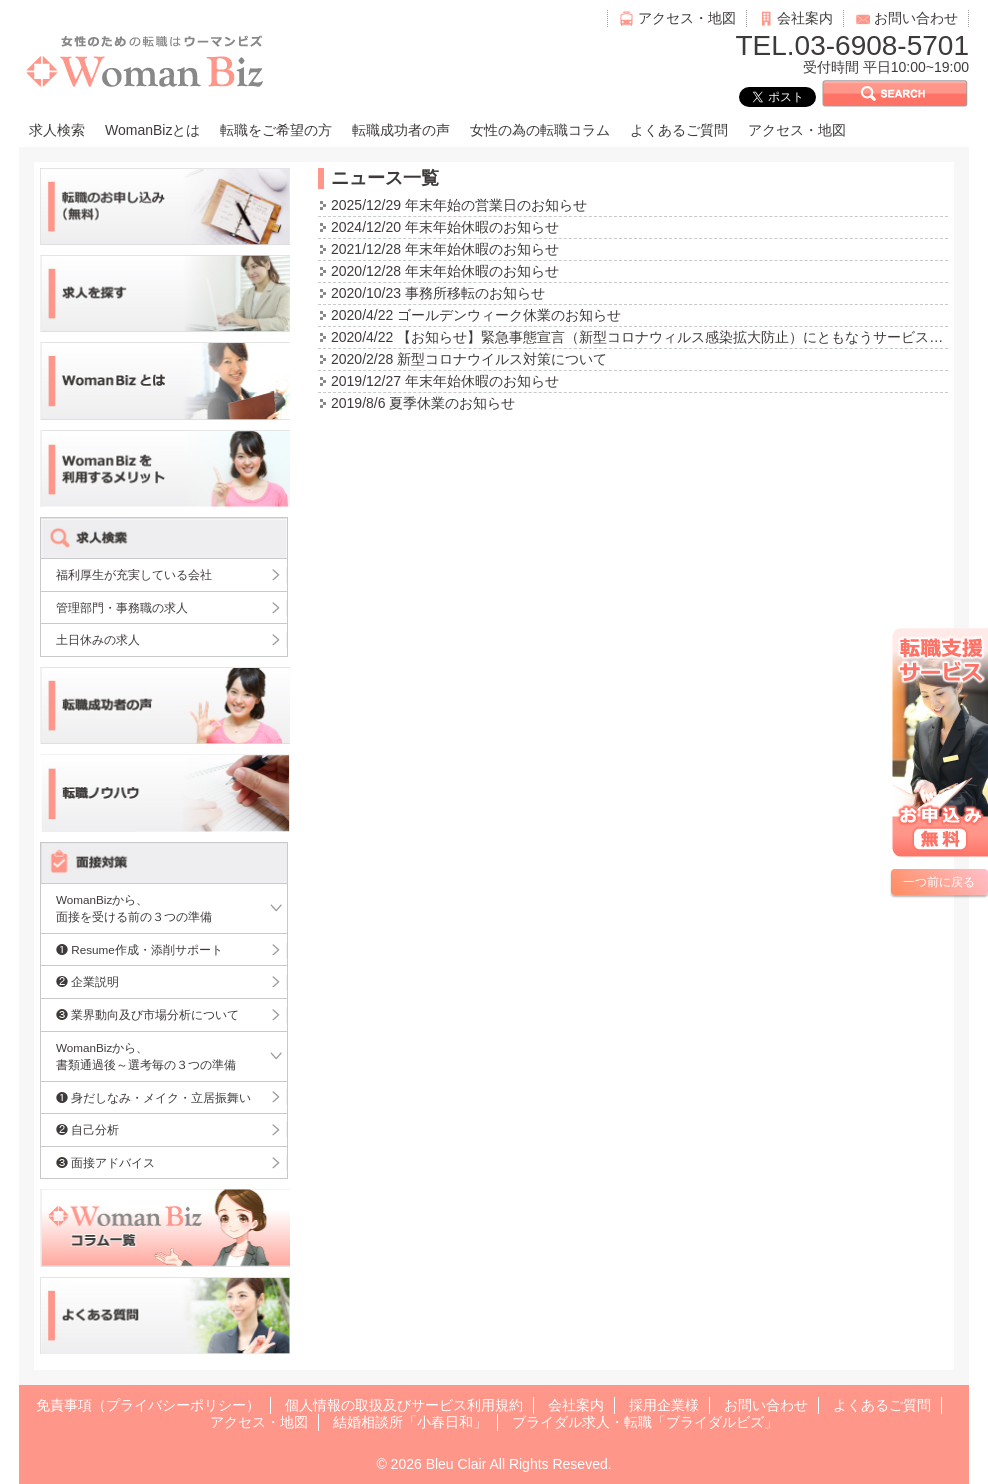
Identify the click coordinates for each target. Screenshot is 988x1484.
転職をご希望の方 (276, 130)
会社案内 (805, 18)
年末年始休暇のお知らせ (482, 227)
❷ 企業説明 (87, 981)
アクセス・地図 (687, 18)
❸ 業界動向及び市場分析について (147, 1014)
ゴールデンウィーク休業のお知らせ (509, 315)
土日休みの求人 (98, 639)
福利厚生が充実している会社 (134, 574)
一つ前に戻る (939, 882)
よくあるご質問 (679, 130)
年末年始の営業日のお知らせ (496, 205)
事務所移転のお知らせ (475, 293)
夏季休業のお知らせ (452, 403)
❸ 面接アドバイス (105, 1162)
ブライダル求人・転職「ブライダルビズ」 (645, 1422)
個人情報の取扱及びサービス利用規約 (404, 1405)
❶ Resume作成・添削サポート (139, 949)
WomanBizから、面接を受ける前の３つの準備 (134, 908)
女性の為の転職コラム (540, 130)
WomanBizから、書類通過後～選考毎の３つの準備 (146, 1056)
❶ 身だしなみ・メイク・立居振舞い (153, 1097)
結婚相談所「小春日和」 (410, 1422)
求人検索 (57, 130)
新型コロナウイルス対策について (502, 359)
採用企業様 (664, 1405)
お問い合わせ (916, 18)
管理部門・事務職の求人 (122, 607)
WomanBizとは (152, 130)
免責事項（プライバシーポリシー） (148, 1405)
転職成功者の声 (401, 130)
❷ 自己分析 (87, 1129)
